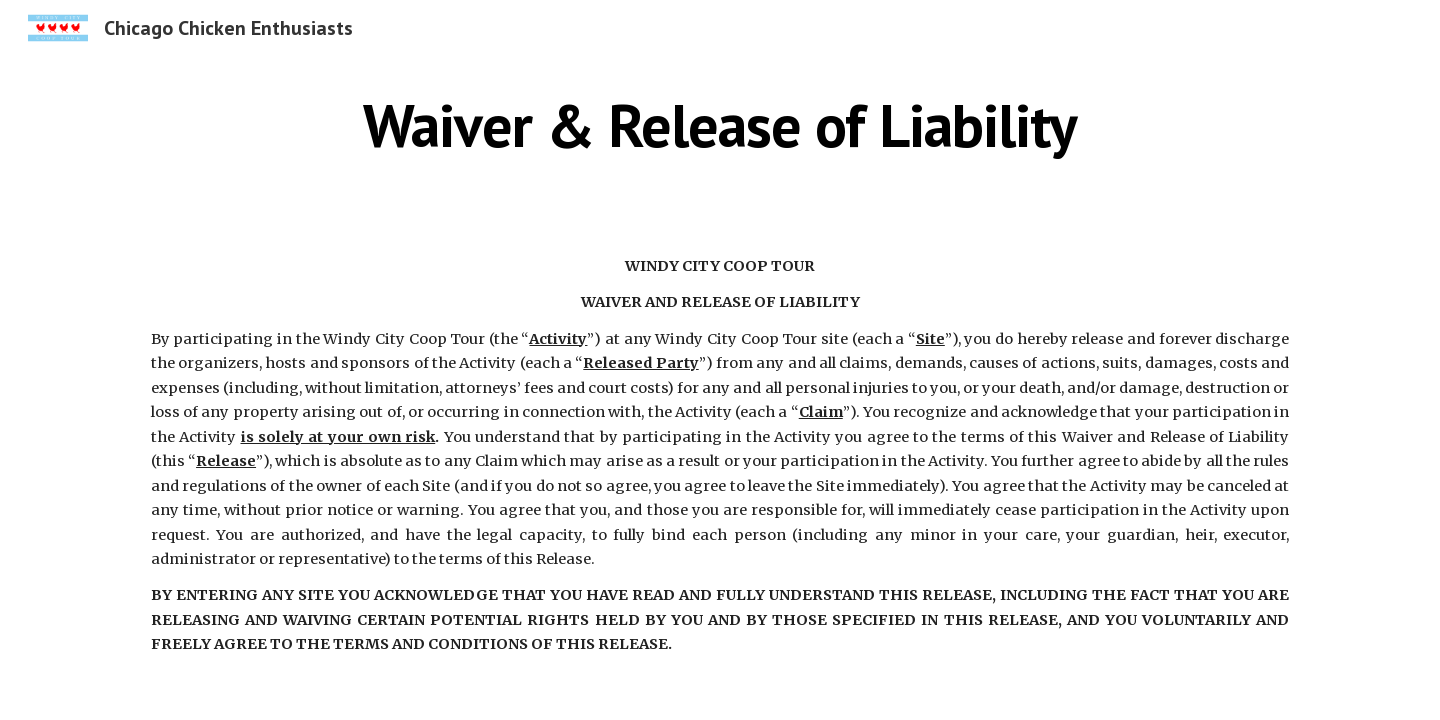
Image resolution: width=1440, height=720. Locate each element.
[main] (720, 125)
